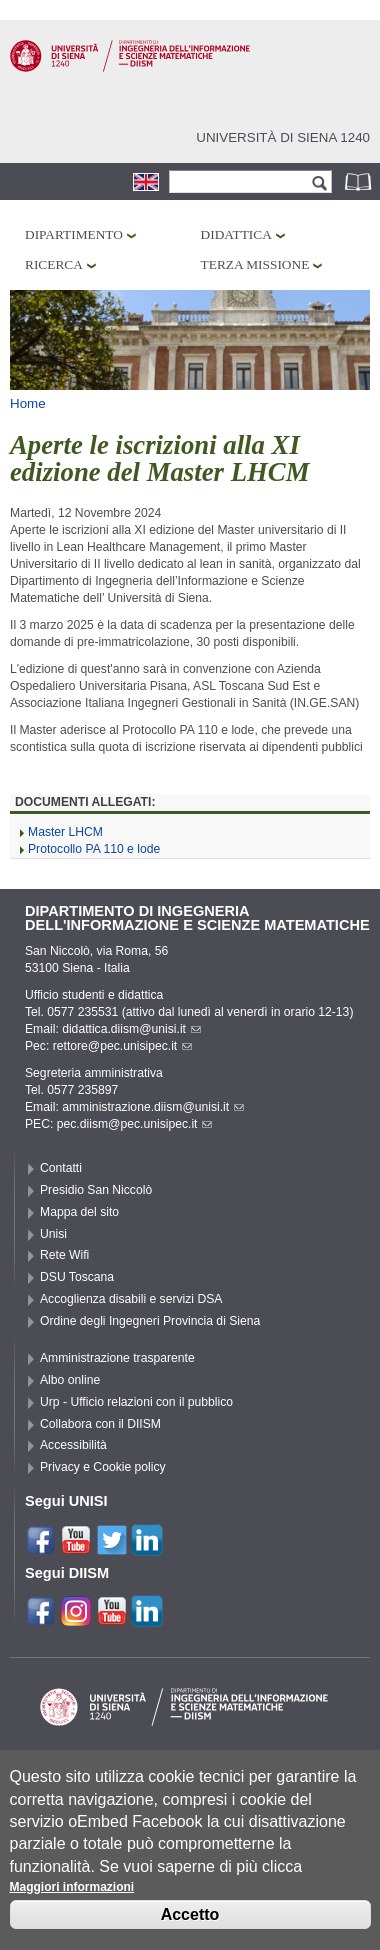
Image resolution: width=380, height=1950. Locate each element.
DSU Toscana (77, 1277)
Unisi (53, 1234)
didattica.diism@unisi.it (131, 1029)
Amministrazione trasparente (117, 1358)
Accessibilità (73, 1445)
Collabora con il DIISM (100, 1424)
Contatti (61, 1168)
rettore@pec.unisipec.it (123, 1046)
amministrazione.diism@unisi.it (153, 1107)
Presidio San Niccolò (96, 1190)
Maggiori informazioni (72, 1898)
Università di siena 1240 (283, 137)
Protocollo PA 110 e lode (94, 849)
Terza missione (255, 264)
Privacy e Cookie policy (103, 1467)
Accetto (190, 1925)
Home (28, 403)
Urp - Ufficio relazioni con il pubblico (136, 1402)
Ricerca (54, 264)
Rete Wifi (64, 1255)
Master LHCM (65, 832)
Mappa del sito (79, 1212)
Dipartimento (74, 234)
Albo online (70, 1380)
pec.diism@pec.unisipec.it (135, 1124)
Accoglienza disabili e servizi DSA (131, 1299)
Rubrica (360, 181)
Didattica (236, 234)
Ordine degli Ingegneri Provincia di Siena (150, 1321)
